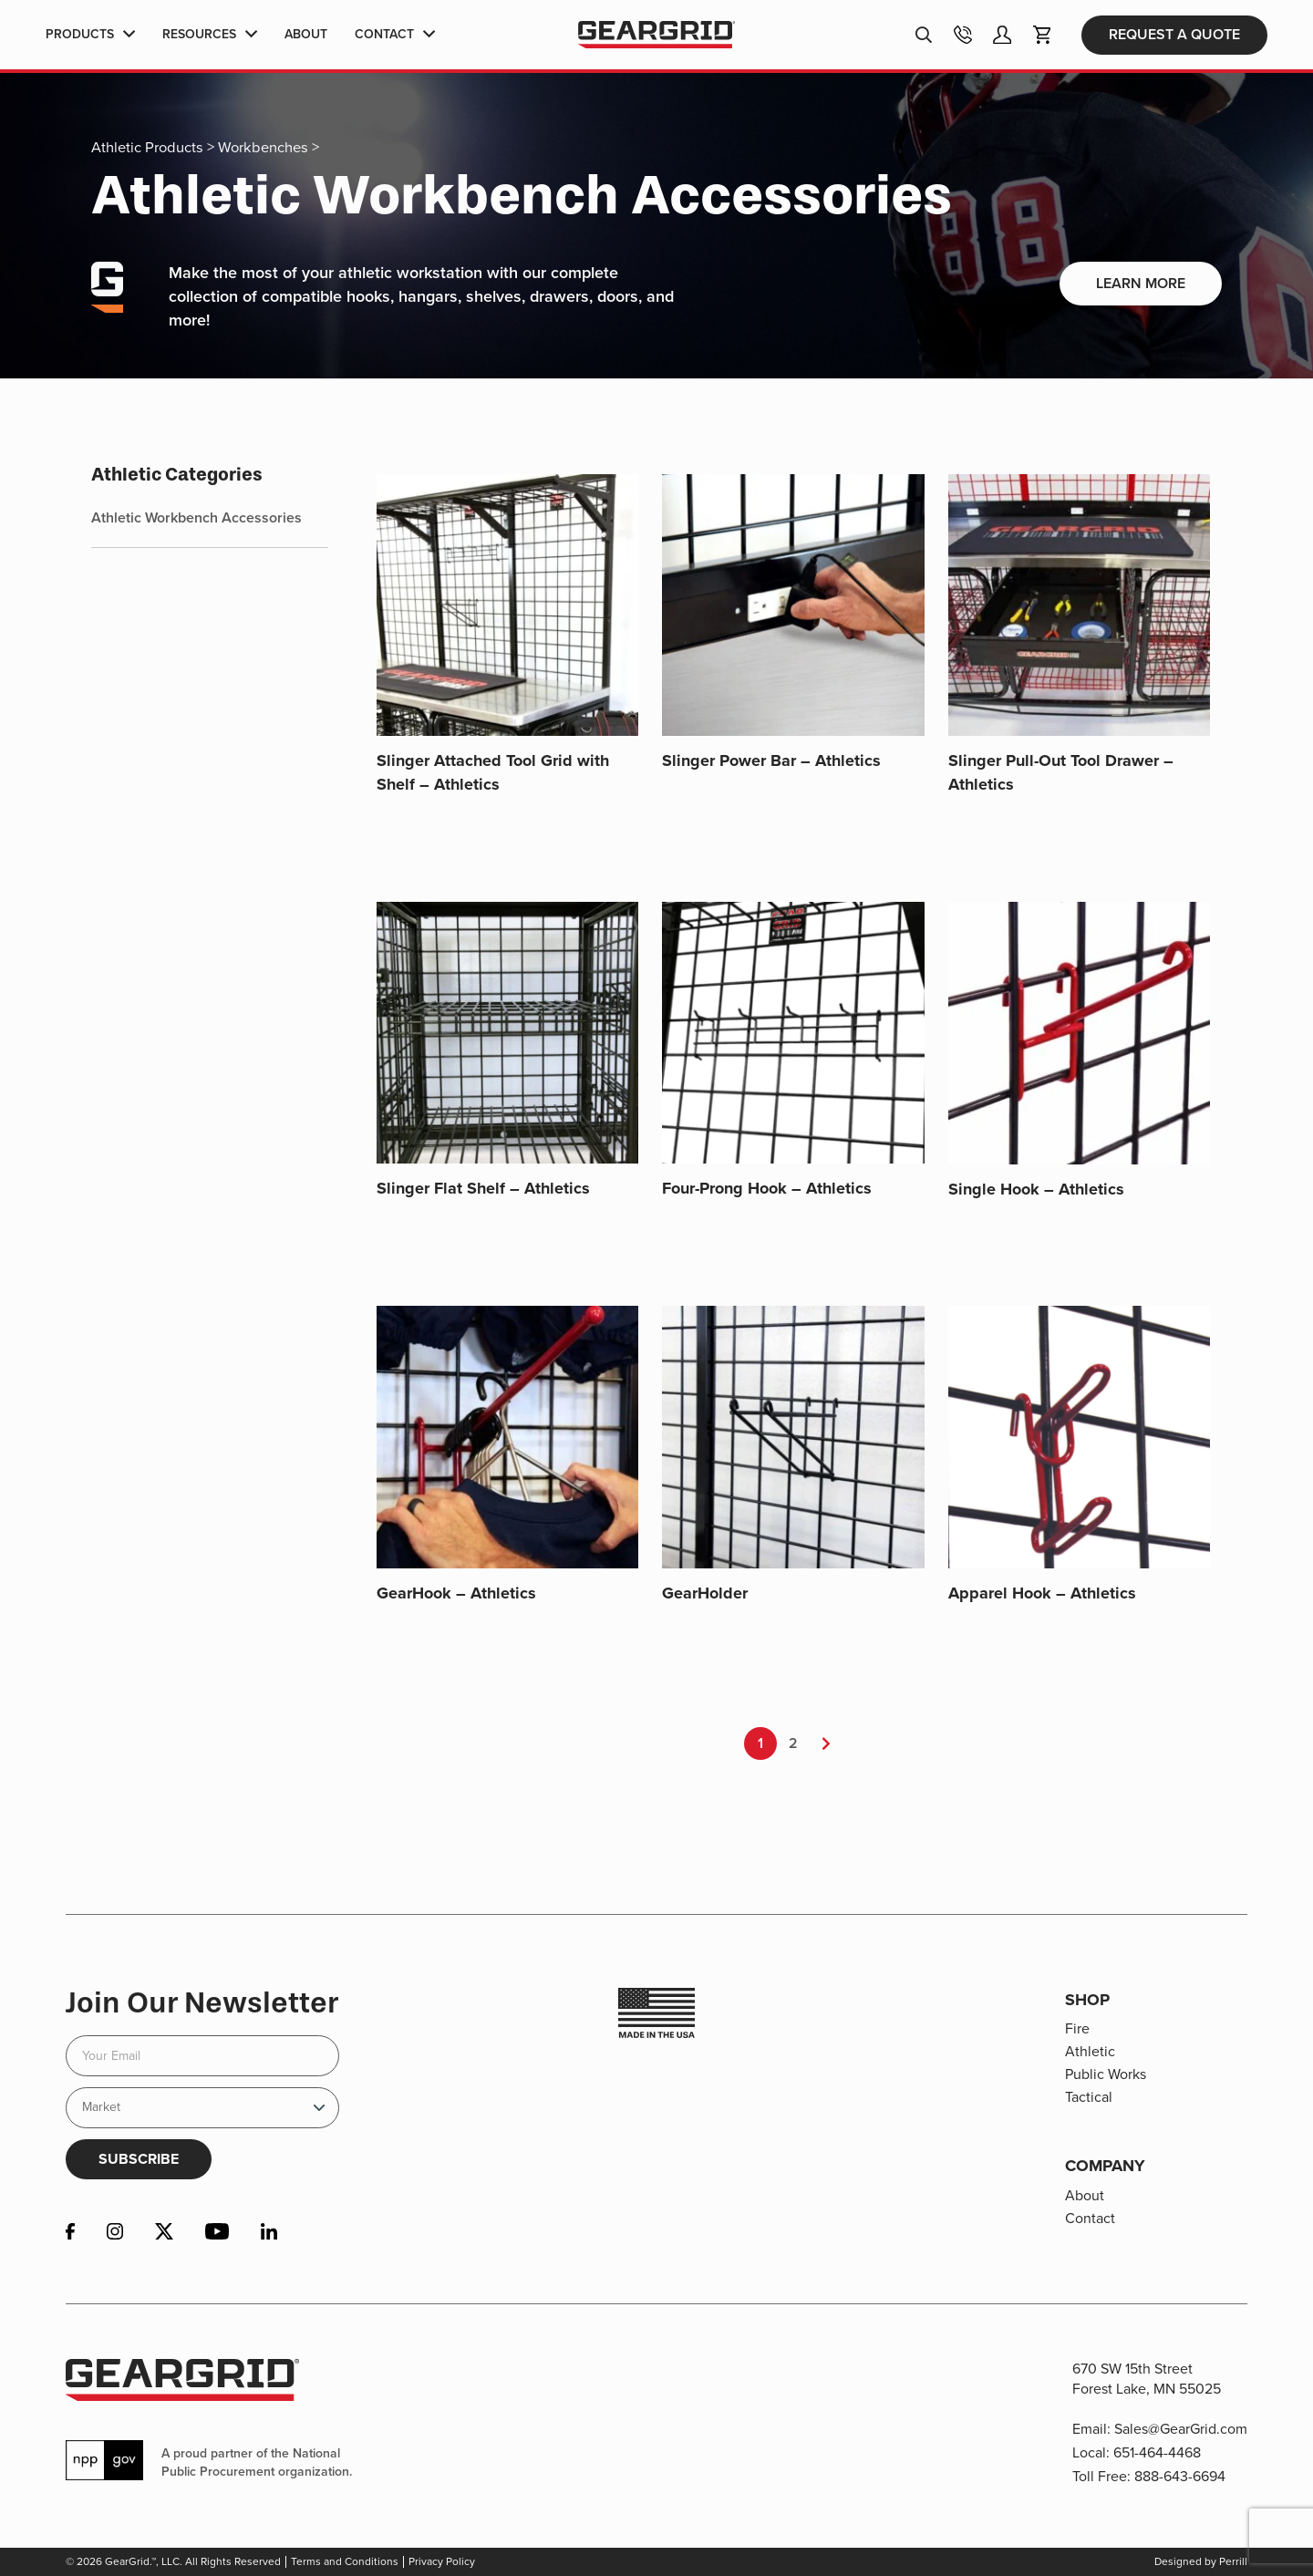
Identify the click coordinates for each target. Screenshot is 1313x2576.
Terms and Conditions (344, 2561)
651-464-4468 (1157, 2452)
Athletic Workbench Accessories (196, 517)
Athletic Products (147, 147)
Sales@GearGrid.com (1180, 2428)
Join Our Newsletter (202, 2002)
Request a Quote (1174, 34)
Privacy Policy (441, 2561)
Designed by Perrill (1200, 2561)
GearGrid (656, 35)
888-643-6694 (1179, 2476)
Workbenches (263, 147)
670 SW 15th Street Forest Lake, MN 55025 (1146, 2378)
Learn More (1140, 283)
